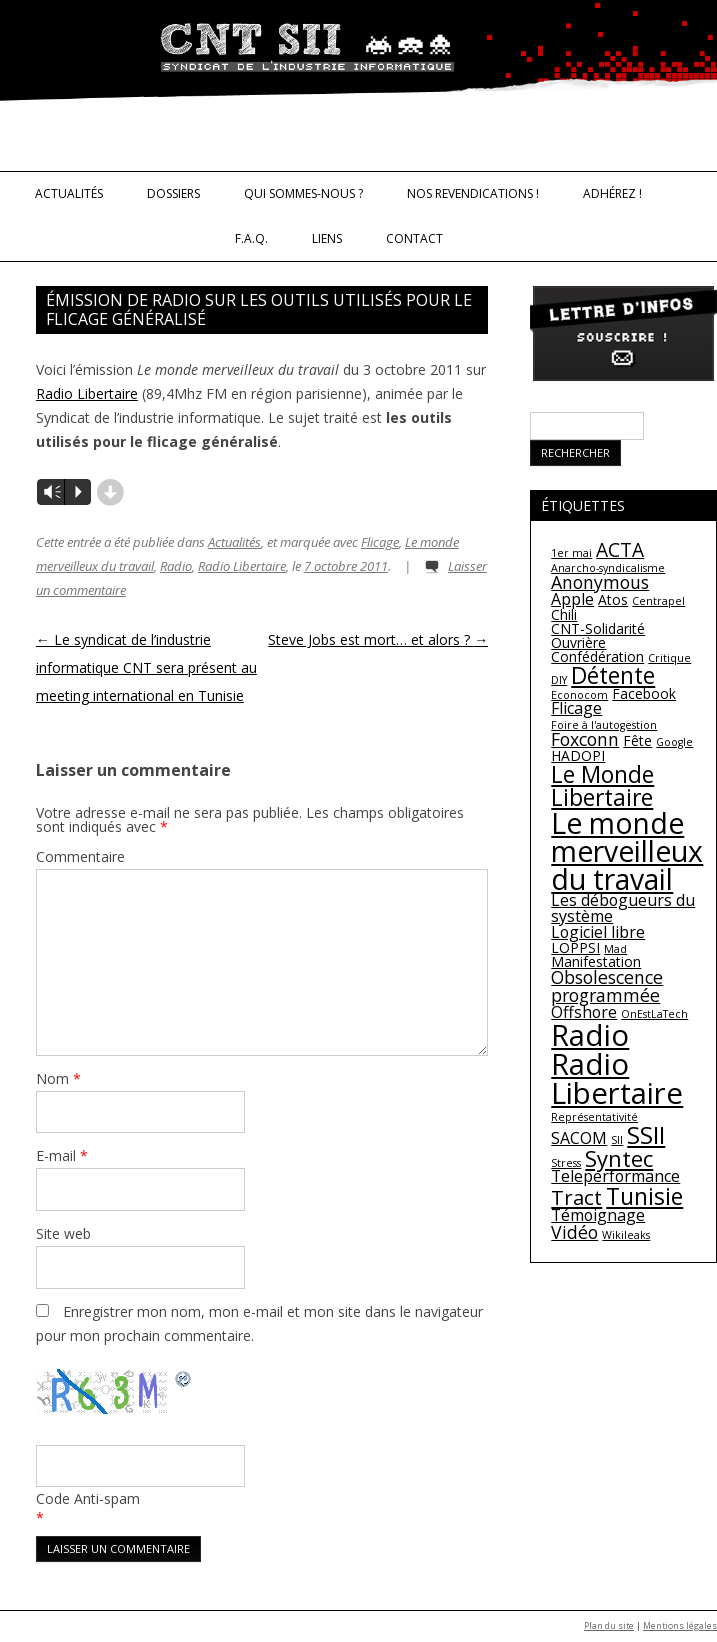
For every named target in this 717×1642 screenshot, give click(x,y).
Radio (176, 566)
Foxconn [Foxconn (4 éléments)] (585, 739)
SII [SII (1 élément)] (617, 1140)
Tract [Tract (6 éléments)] (576, 1197)
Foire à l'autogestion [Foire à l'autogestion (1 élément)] (604, 725)
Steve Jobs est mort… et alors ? (378, 639)
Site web (63, 1233)
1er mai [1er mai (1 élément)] (571, 553)
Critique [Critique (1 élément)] (669, 658)
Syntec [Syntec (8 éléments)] (619, 1158)
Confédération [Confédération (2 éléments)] (597, 656)
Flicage (380, 542)
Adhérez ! (612, 193)
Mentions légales (680, 1626)
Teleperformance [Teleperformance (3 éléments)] (615, 1176)
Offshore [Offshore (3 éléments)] (584, 1012)
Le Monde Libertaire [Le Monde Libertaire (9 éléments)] (602, 785)
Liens (327, 238)
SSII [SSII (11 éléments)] (646, 1134)
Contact (414, 238)
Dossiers (173, 193)
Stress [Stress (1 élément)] (566, 1163)
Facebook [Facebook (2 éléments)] (644, 693)
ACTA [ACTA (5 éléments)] (620, 550)
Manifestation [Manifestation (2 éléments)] (596, 961)
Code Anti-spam (88, 1498)
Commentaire (80, 856)
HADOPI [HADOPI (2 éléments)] (578, 755)
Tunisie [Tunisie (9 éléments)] (644, 1196)
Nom (58, 1078)
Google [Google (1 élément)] (674, 742)
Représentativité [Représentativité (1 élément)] (594, 1117)
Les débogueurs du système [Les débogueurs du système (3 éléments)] (623, 908)
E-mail (62, 1155)
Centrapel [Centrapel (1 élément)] (658, 601)
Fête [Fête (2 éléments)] (637, 740)
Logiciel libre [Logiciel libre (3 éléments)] (598, 932)
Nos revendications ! (473, 193)
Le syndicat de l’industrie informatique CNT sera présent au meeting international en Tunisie (146, 667)
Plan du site (609, 1626)
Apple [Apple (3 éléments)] (572, 599)
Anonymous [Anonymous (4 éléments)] (600, 582)
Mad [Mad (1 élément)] (615, 949)
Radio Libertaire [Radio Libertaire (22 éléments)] (617, 1078)
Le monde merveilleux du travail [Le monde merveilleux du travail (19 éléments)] (627, 851)
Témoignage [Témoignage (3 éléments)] (598, 1215)
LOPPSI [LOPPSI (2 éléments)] (575, 947)
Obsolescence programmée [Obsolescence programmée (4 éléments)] (607, 986)
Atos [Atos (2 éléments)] (613, 599)
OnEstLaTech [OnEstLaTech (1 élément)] (654, 1014)
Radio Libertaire (87, 393)
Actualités (69, 193)
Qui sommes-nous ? (303, 193)
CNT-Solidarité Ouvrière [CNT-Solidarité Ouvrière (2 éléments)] (598, 635)
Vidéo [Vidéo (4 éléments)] (574, 1232)
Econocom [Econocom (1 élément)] (579, 695)
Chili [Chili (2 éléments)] (564, 614)
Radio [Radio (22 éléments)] (590, 1035)
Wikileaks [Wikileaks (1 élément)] (626, 1235)
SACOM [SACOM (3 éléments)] (579, 1138)
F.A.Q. (251, 238)
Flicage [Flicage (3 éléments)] (576, 708)
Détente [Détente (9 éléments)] (613, 675)
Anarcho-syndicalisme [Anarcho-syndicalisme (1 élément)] (608, 568)
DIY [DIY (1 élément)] (559, 680)
